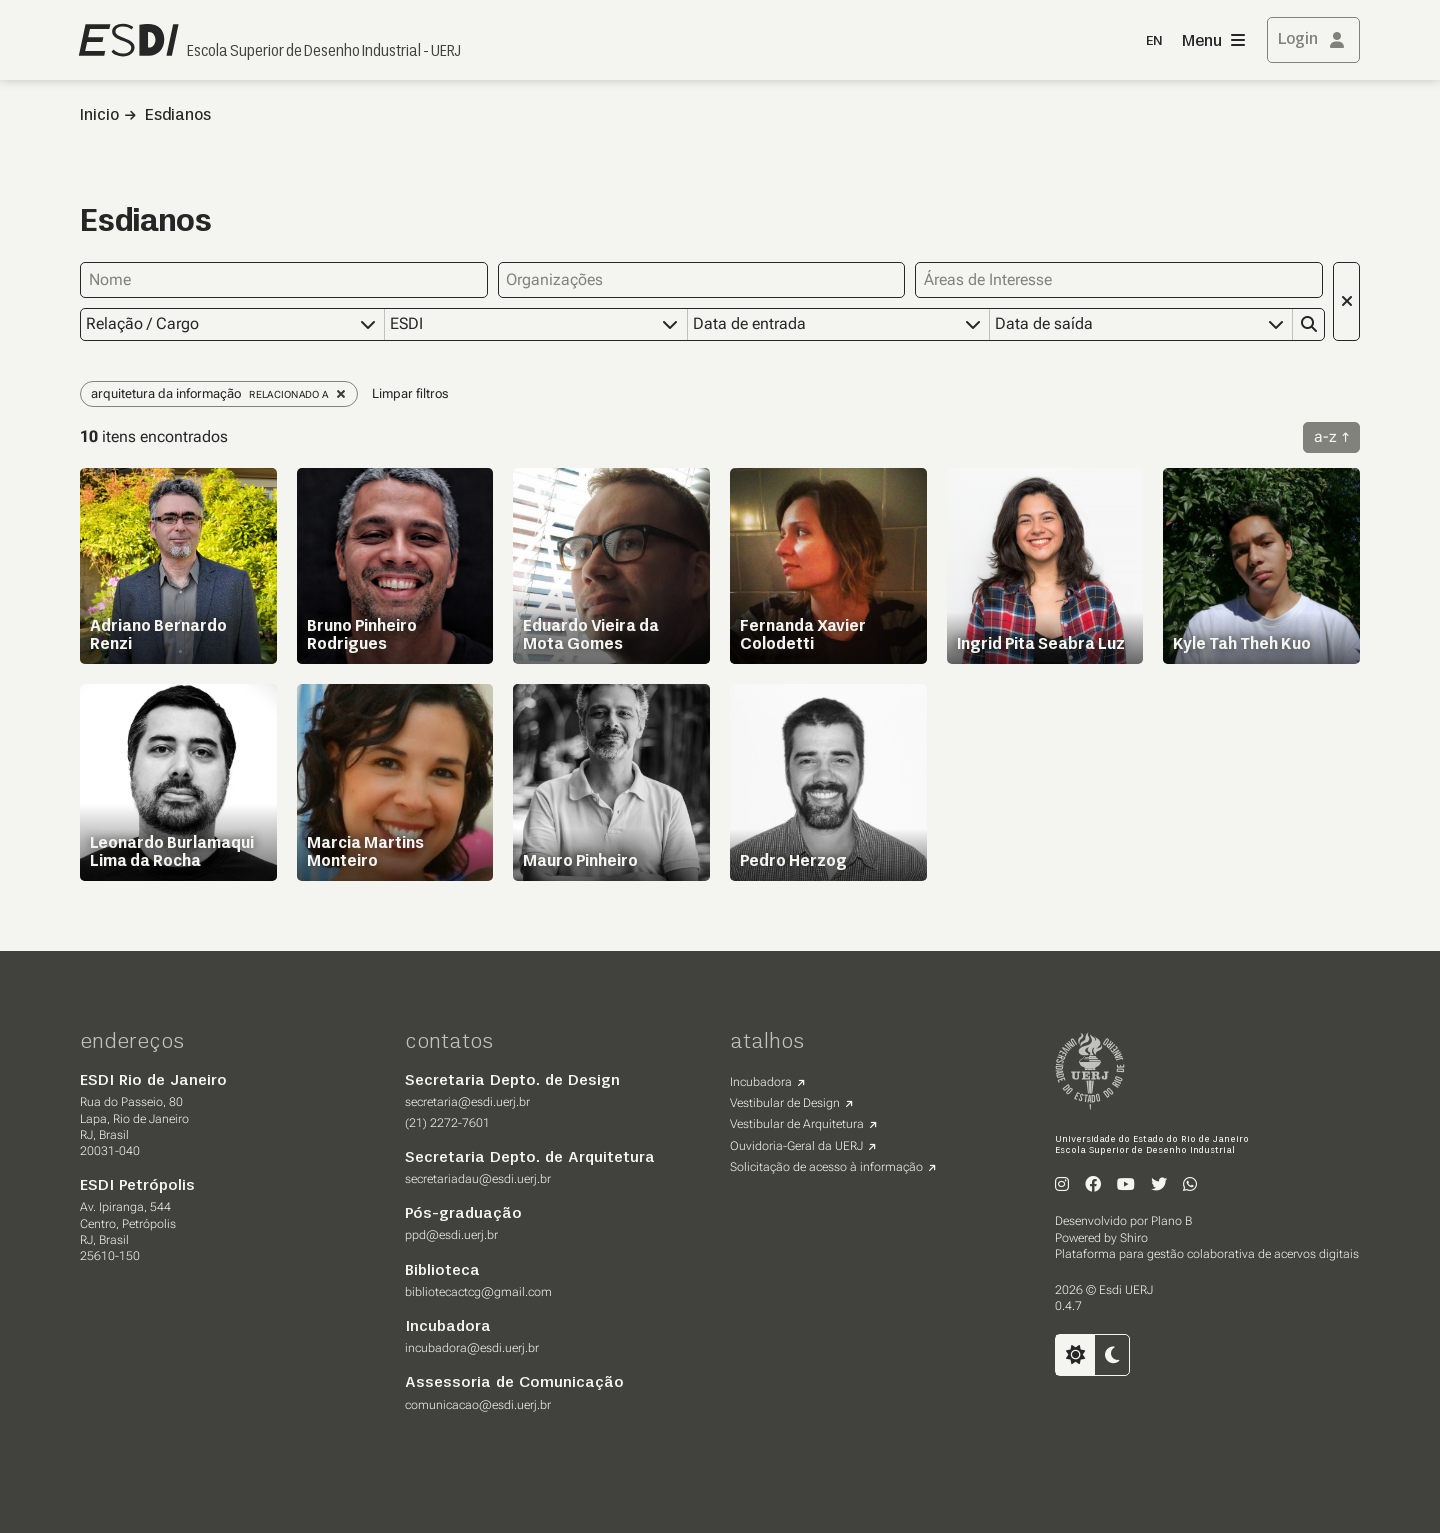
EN (1154, 41)
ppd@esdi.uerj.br (451, 1235)
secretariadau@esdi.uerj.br (478, 1179)
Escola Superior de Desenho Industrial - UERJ (324, 52)
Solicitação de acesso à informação (826, 1167)
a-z (1325, 436)
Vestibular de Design (785, 1103)
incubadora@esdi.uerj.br (472, 1348)
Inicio (99, 116)
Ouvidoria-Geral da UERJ (796, 1146)
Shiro (1134, 1238)
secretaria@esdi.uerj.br (467, 1102)
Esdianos (178, 116)
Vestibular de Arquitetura (797, 1124)
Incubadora (761, 1082)
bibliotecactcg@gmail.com (478, 1292)
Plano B (1171, 1221)
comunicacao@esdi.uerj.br (478, 1405)
